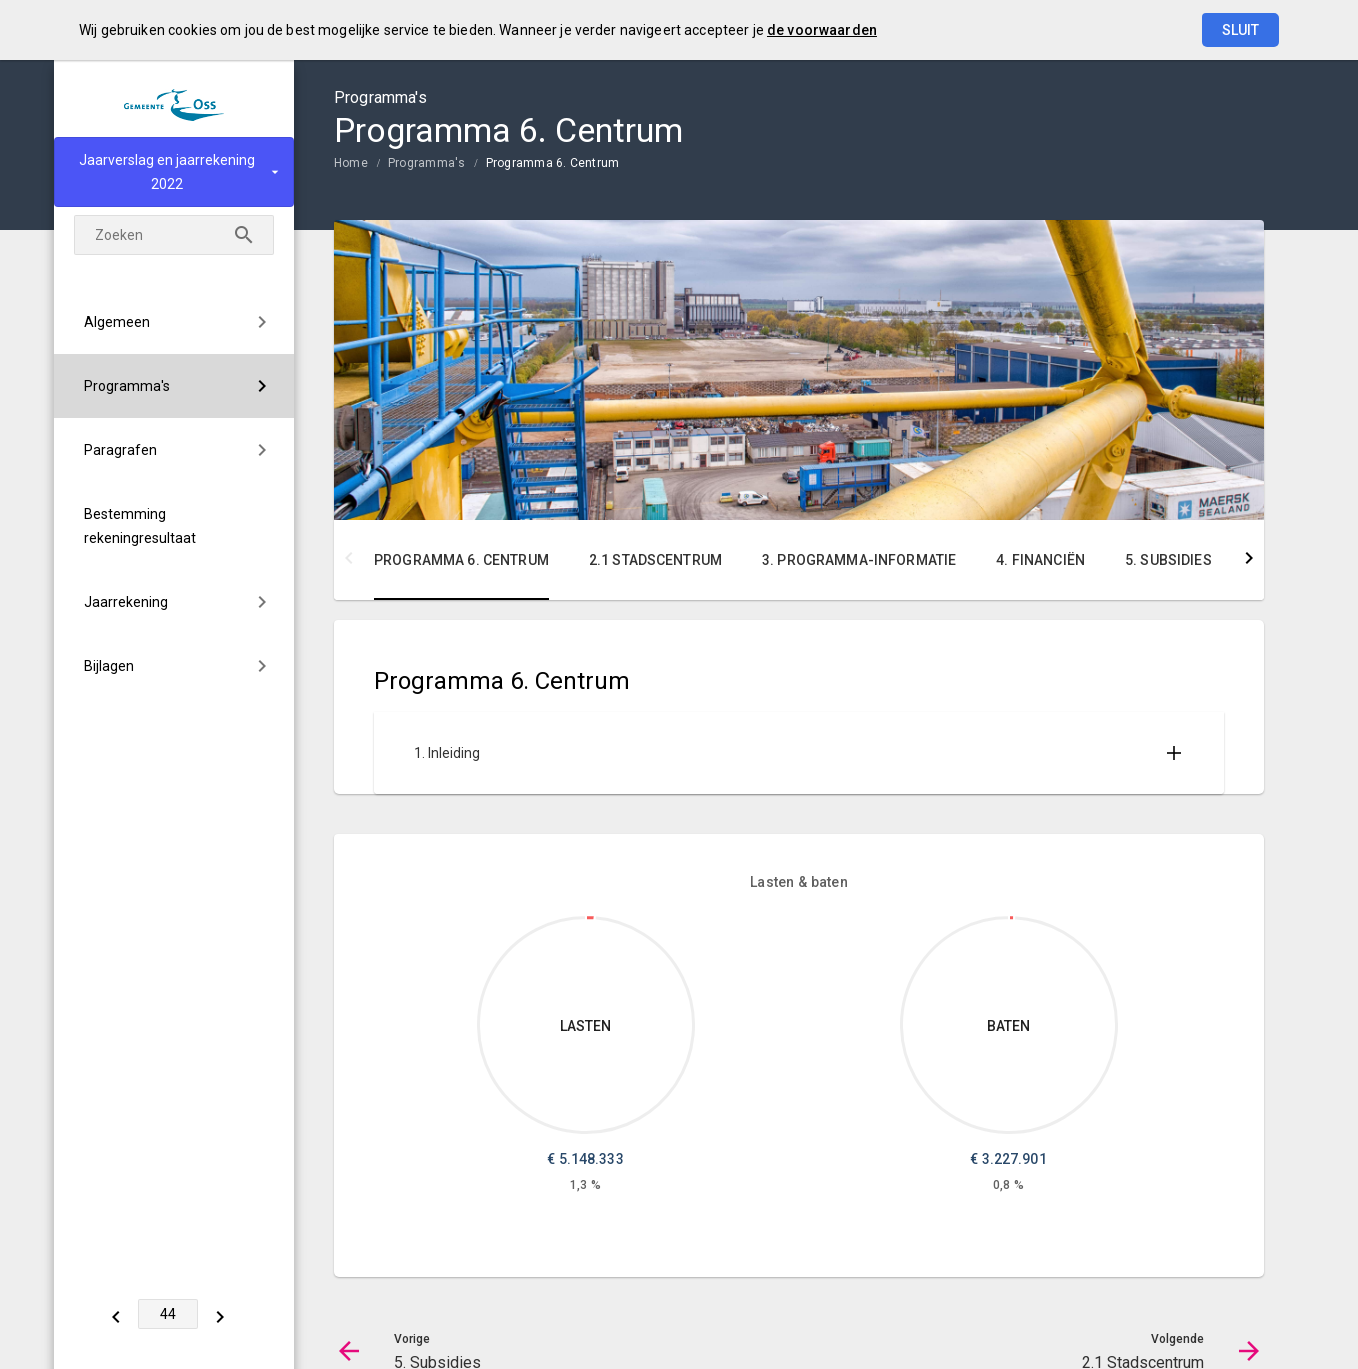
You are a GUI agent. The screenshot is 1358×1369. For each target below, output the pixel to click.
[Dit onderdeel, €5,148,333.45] (590, 917)
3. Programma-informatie (859, 560)
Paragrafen (120, 450)
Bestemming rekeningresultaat (140, 526)
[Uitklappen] (1174, 753)
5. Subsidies (1168, 560)
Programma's (127, 386)
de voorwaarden (822, 30)
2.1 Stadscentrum (655, 560)
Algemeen (117, 322)
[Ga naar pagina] (169, 1314)
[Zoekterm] (174, 235)
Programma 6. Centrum (553, 163)
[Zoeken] (244, 235)
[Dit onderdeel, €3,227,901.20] (1011, 917)
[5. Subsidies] (116, 1314)
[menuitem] (174, 322)
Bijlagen (109, 666)
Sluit (1240, 30)
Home (351, 163)
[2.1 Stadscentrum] (221, 1314)
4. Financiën (1040, 560)
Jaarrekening (126, 602)
